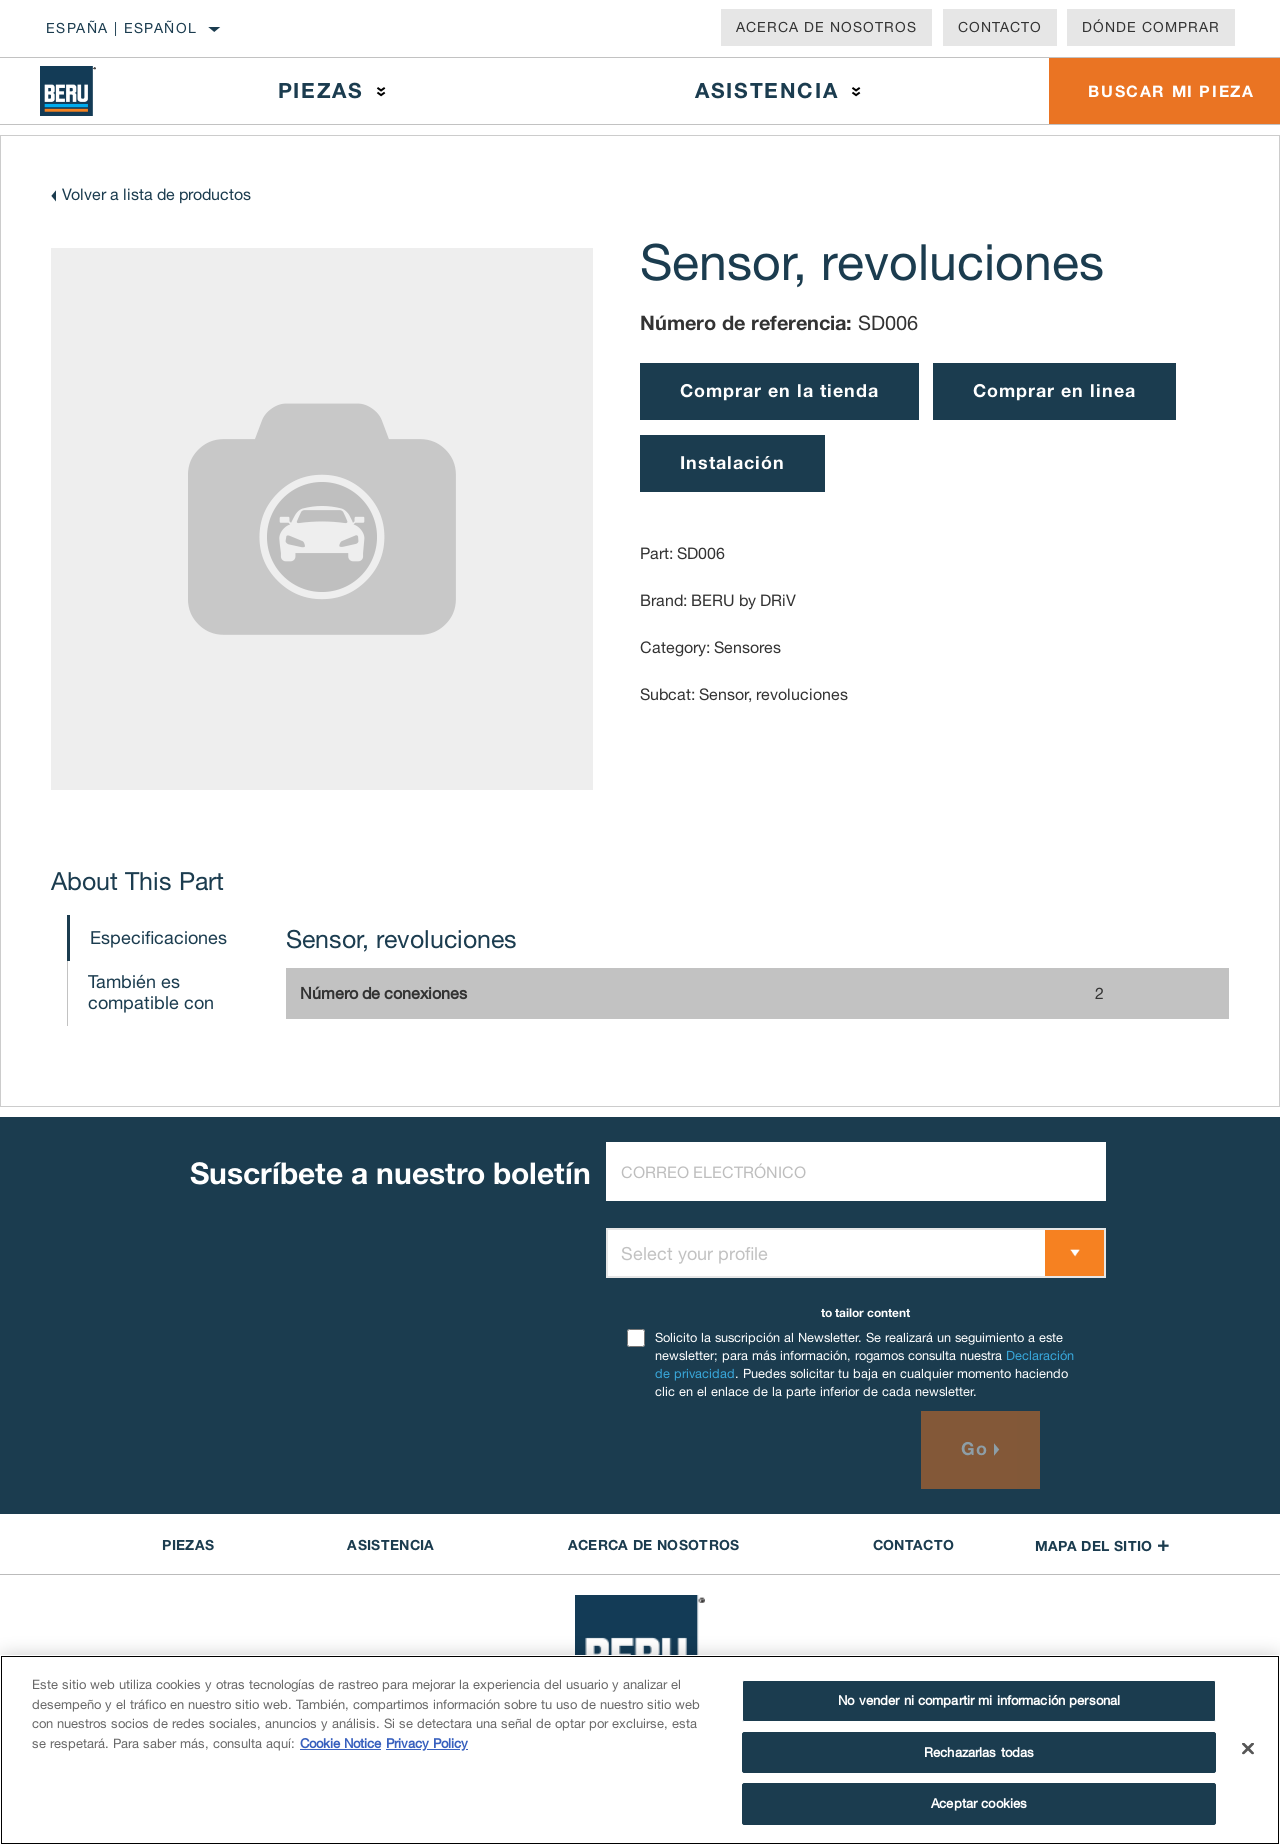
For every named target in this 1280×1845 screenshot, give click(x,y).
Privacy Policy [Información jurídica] (427, 1743)
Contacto (1000, 27)
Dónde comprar (1151, 27)
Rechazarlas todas (979, 1752)
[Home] (83, 91)
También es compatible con (151, 992)
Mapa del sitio (1102, 1545)
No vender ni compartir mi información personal (979, 1700)
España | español (121, 28)
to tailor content (865, 1312)
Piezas (320, 90)
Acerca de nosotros (826, 27)
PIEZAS (188, 1544)
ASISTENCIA (391, 1544)
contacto (914, 1544)
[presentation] (758, 1450)
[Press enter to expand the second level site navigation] (381, 91)
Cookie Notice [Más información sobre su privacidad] (340, 1743)
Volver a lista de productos (156, 194)
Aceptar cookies (979, 1803)
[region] (640, 1750)
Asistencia (765, 90)
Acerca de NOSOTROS (654, 1544)
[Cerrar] (1248, 1749)
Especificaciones (158, 937)
